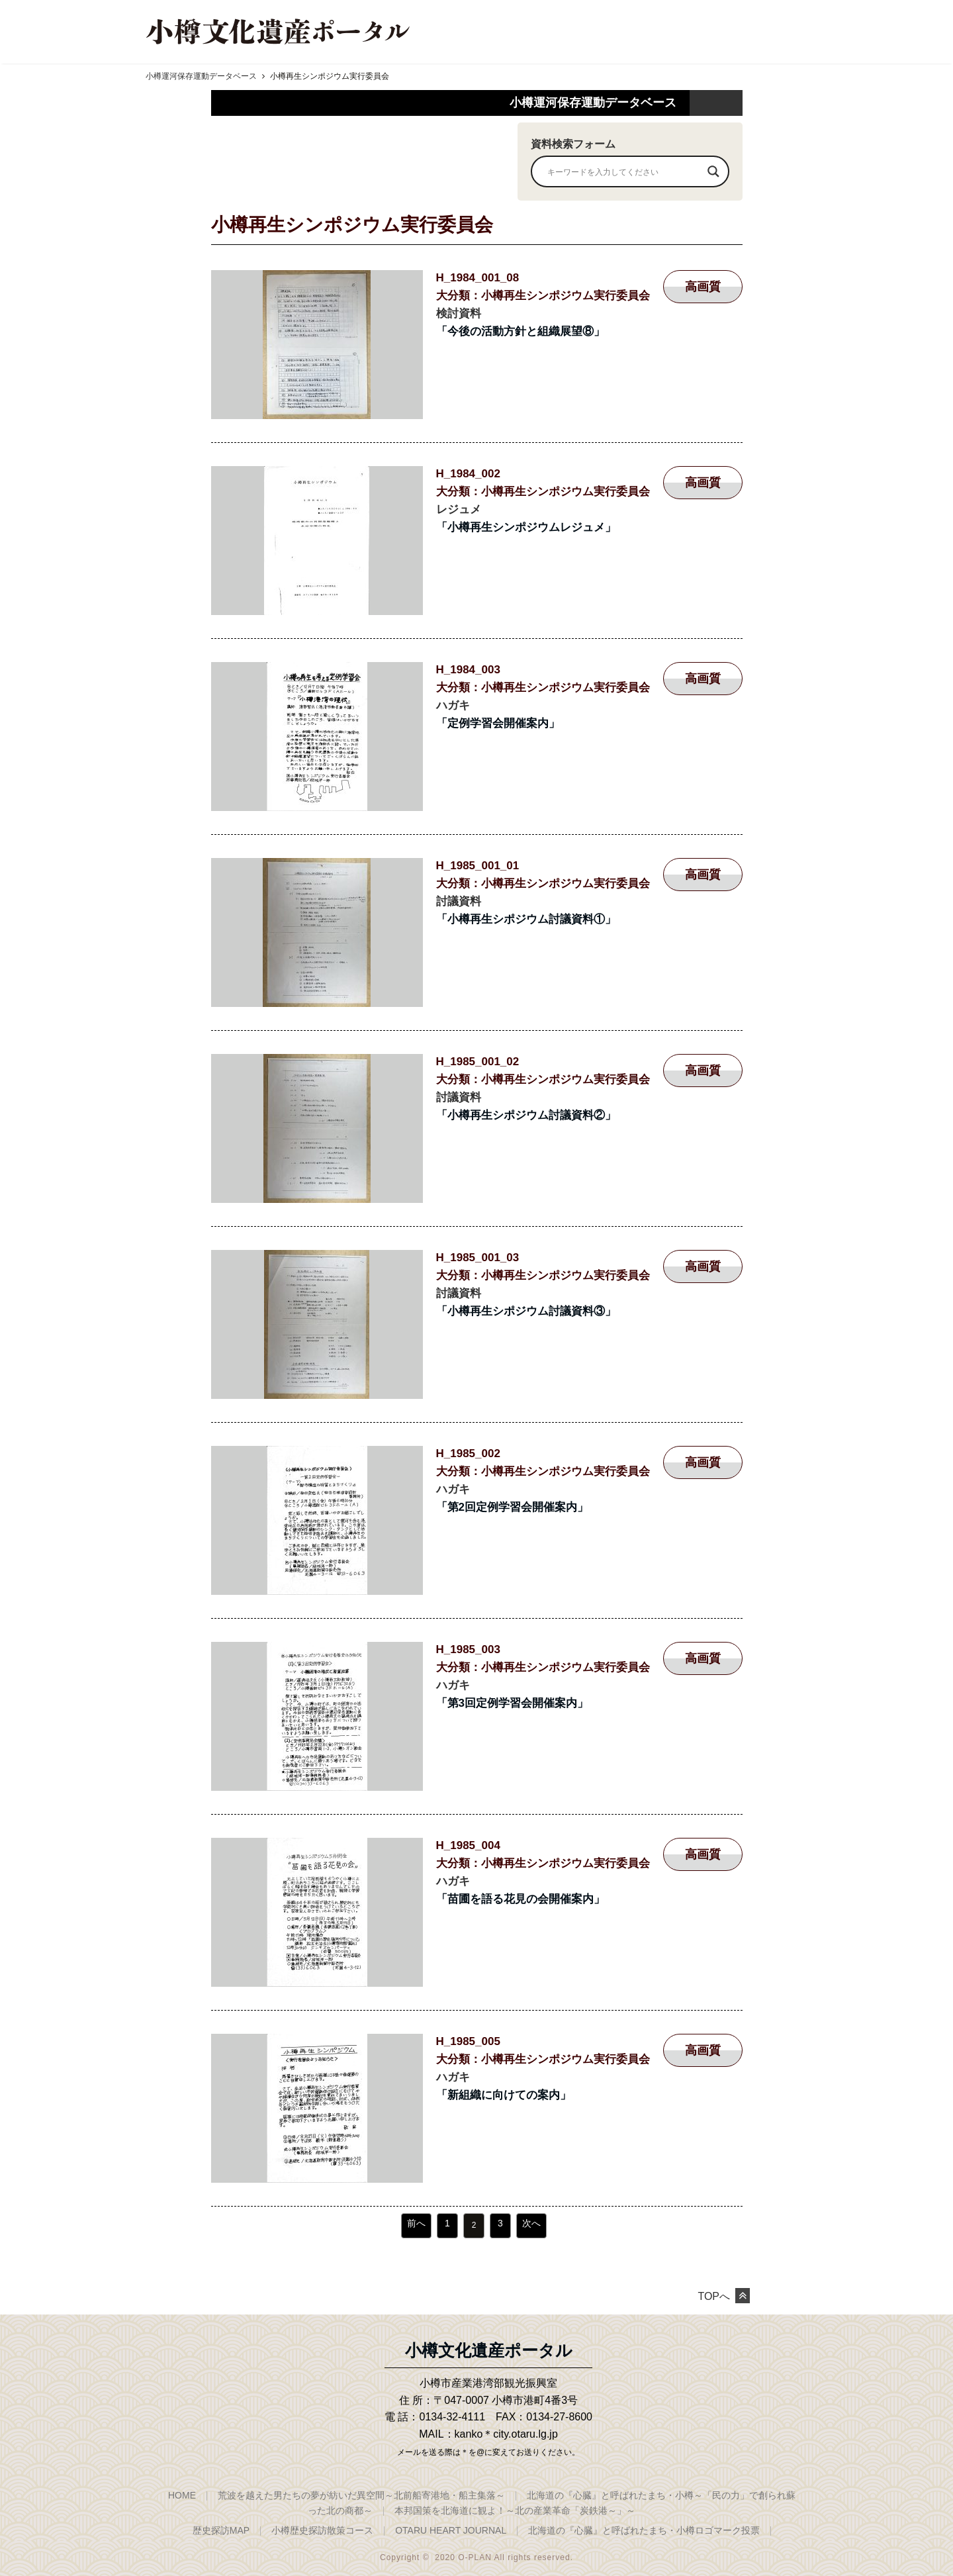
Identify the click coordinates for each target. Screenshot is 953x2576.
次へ (531, 2223)
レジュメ (458, 509)
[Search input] (624, 171)
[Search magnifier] (713, 171)
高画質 (703, 286)
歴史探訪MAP (221, 2530)
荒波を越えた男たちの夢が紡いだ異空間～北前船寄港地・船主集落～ (361, 2495)
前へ (416, 2223)
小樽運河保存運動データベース (593, 102)
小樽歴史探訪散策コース (322, 2530)
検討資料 (458, 313)
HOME (162, 76)
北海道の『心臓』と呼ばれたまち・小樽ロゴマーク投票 (644, 2530)
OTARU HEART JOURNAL (450, 2530)
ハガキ (453, 705)
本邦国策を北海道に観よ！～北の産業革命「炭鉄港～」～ (514, 2510)
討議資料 (458, 901)
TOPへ (724, 2296)
